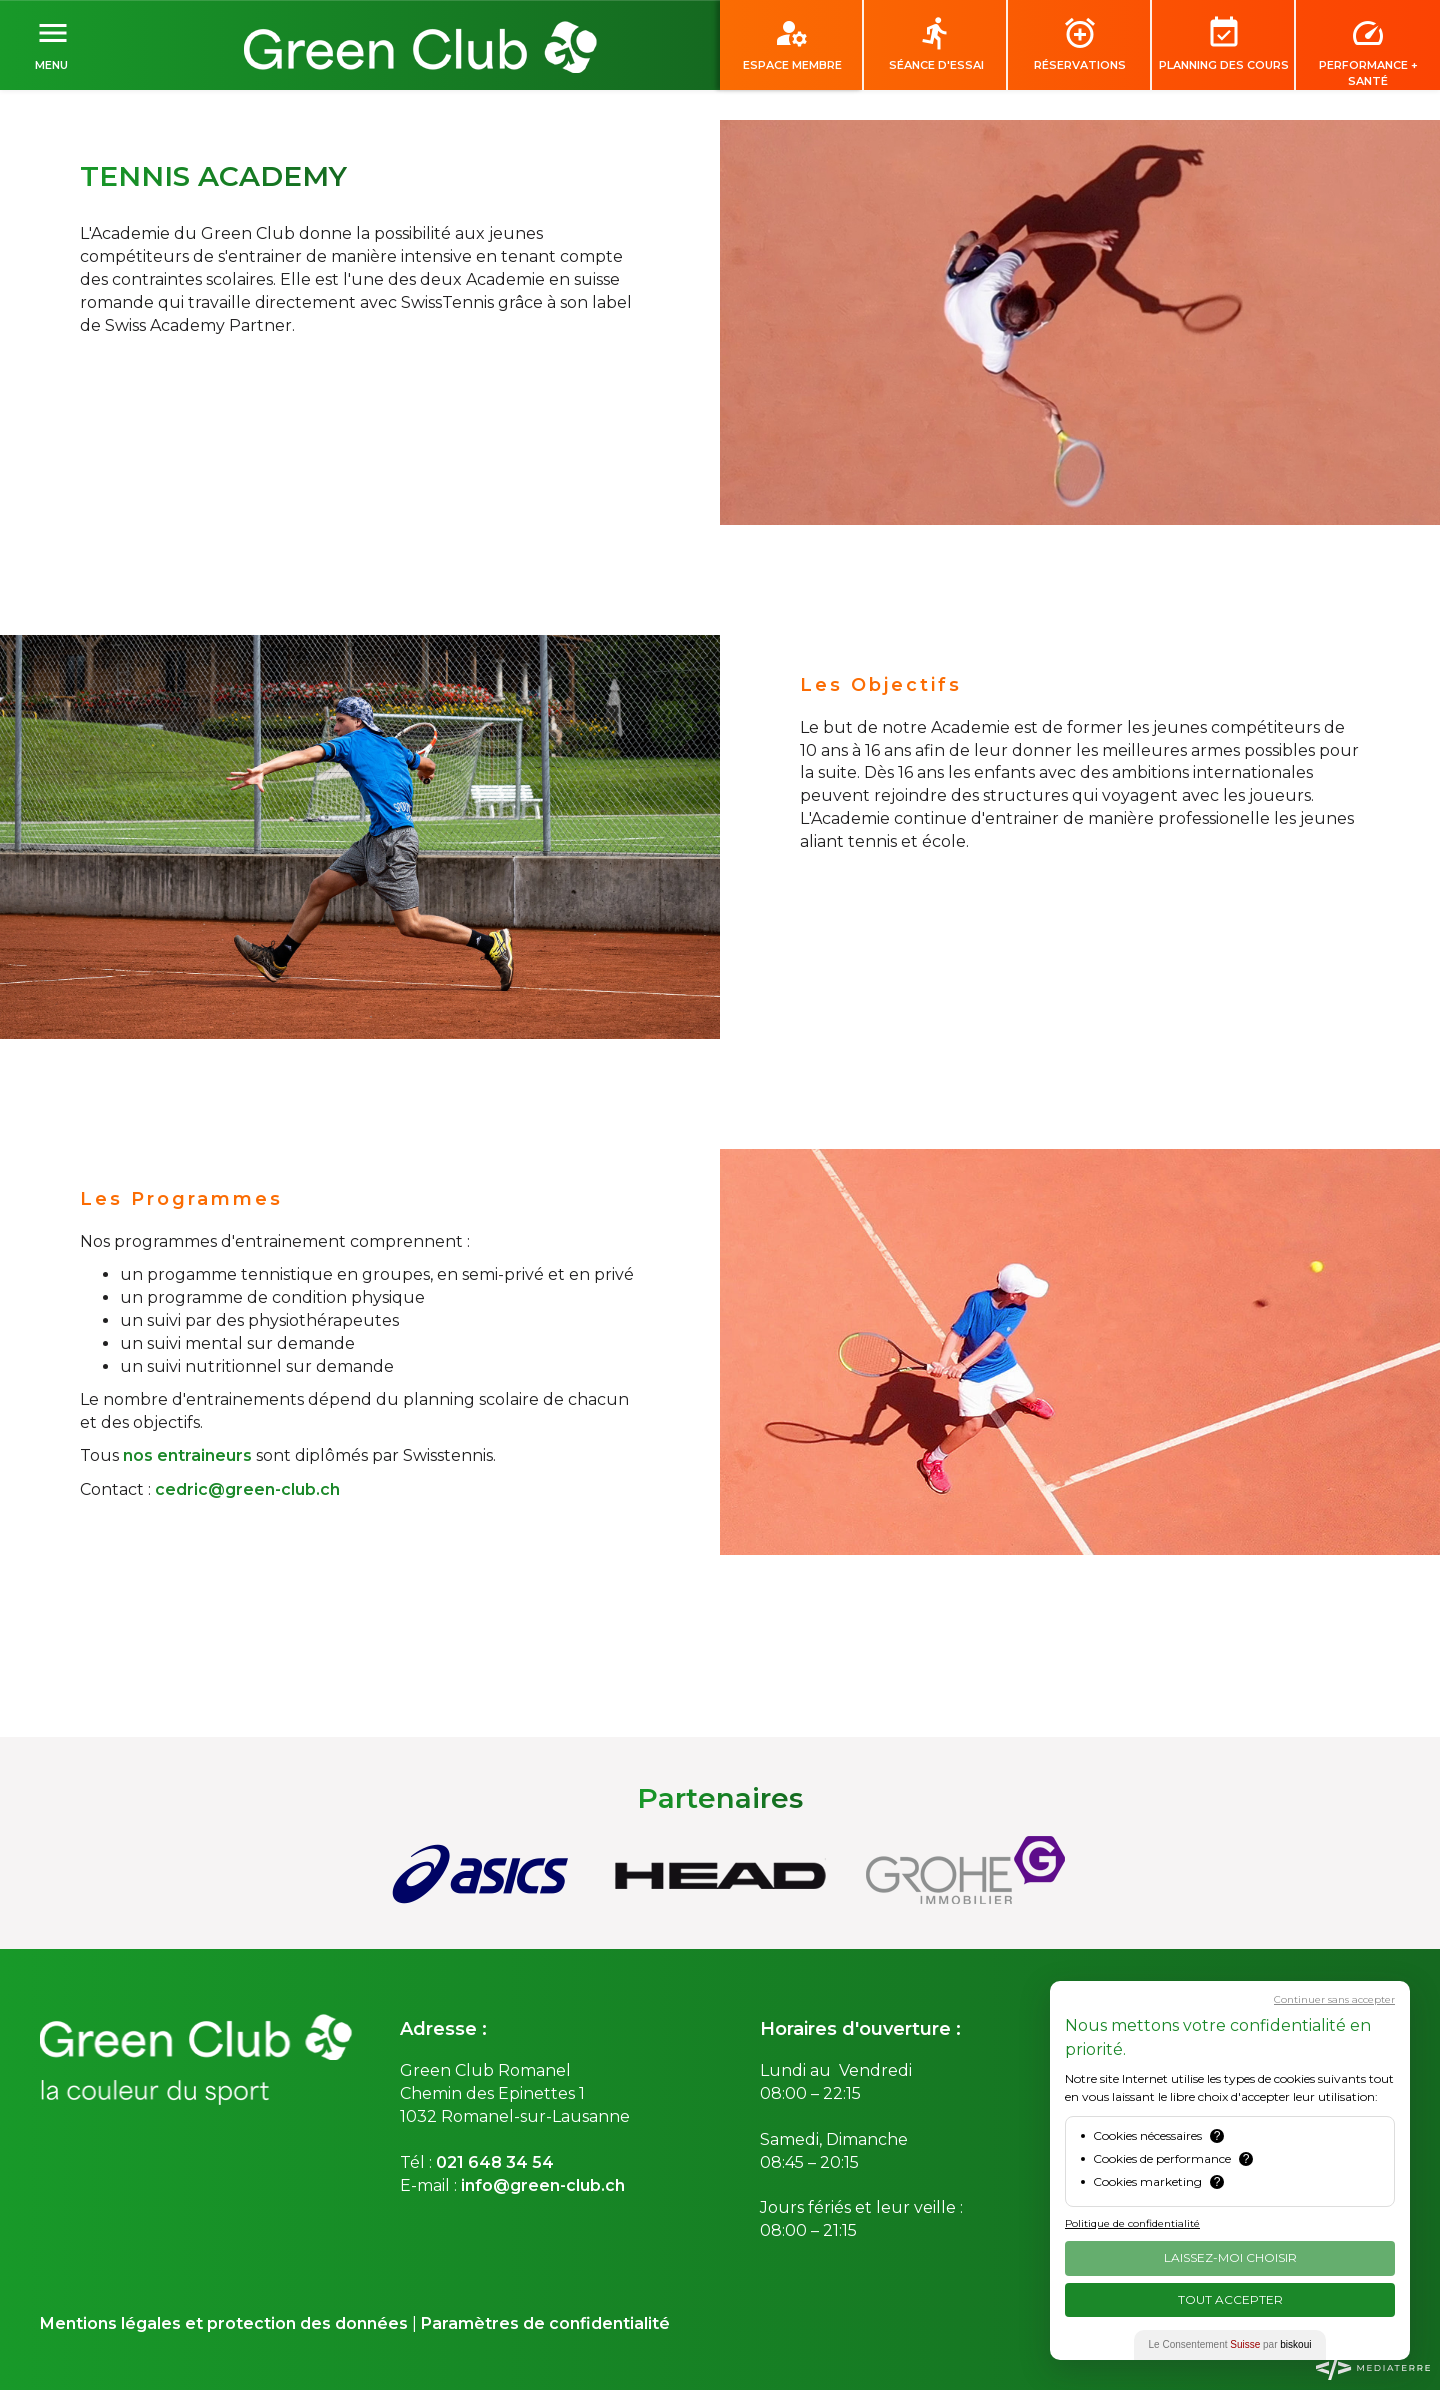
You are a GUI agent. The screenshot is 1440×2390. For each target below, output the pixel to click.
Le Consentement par (1230, 2344)
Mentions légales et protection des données (224, 2323)
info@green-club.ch (543, 2185)
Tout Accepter (1230, 2299)
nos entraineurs (187, 1455)
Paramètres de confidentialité (545, 2323)
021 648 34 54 (495, 2162)
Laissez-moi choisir (1230, 2257)
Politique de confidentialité (1132, 2223)
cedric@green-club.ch (247, 1489)
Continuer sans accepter (1334, 1999)
